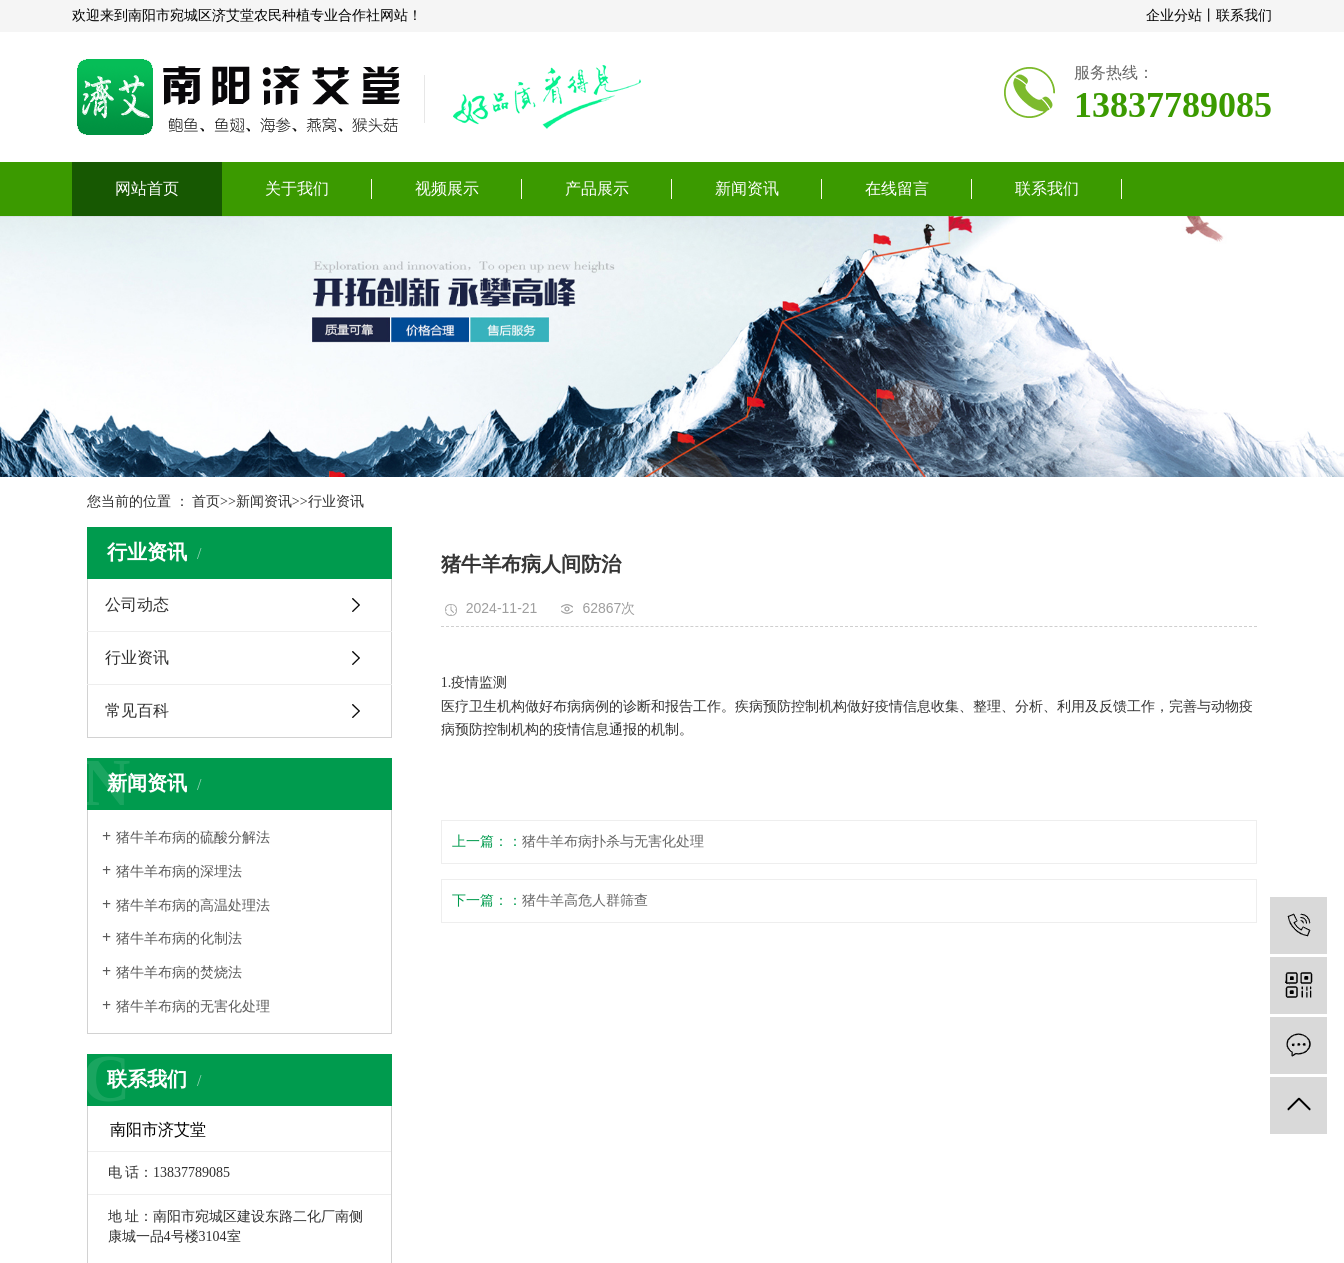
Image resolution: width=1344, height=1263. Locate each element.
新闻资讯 (747, 188)
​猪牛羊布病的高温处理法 (193, 905)
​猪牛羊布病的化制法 (179, 938)
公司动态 (137, 604)
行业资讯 (336, 501)
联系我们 (1244, 15)
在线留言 (897, 188)
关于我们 (297, 188)
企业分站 (1174, 15)
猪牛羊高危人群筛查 (585, 900)
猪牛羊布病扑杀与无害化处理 (613, 841)
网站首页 (147, 188)
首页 (206, 501)
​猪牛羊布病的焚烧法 (179, 972)
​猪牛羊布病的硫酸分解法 (193, 837)
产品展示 (597, 188)
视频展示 (447, 188)
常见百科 (137, 710)
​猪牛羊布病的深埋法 (179, 871)
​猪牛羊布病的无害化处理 (193, 1006)
